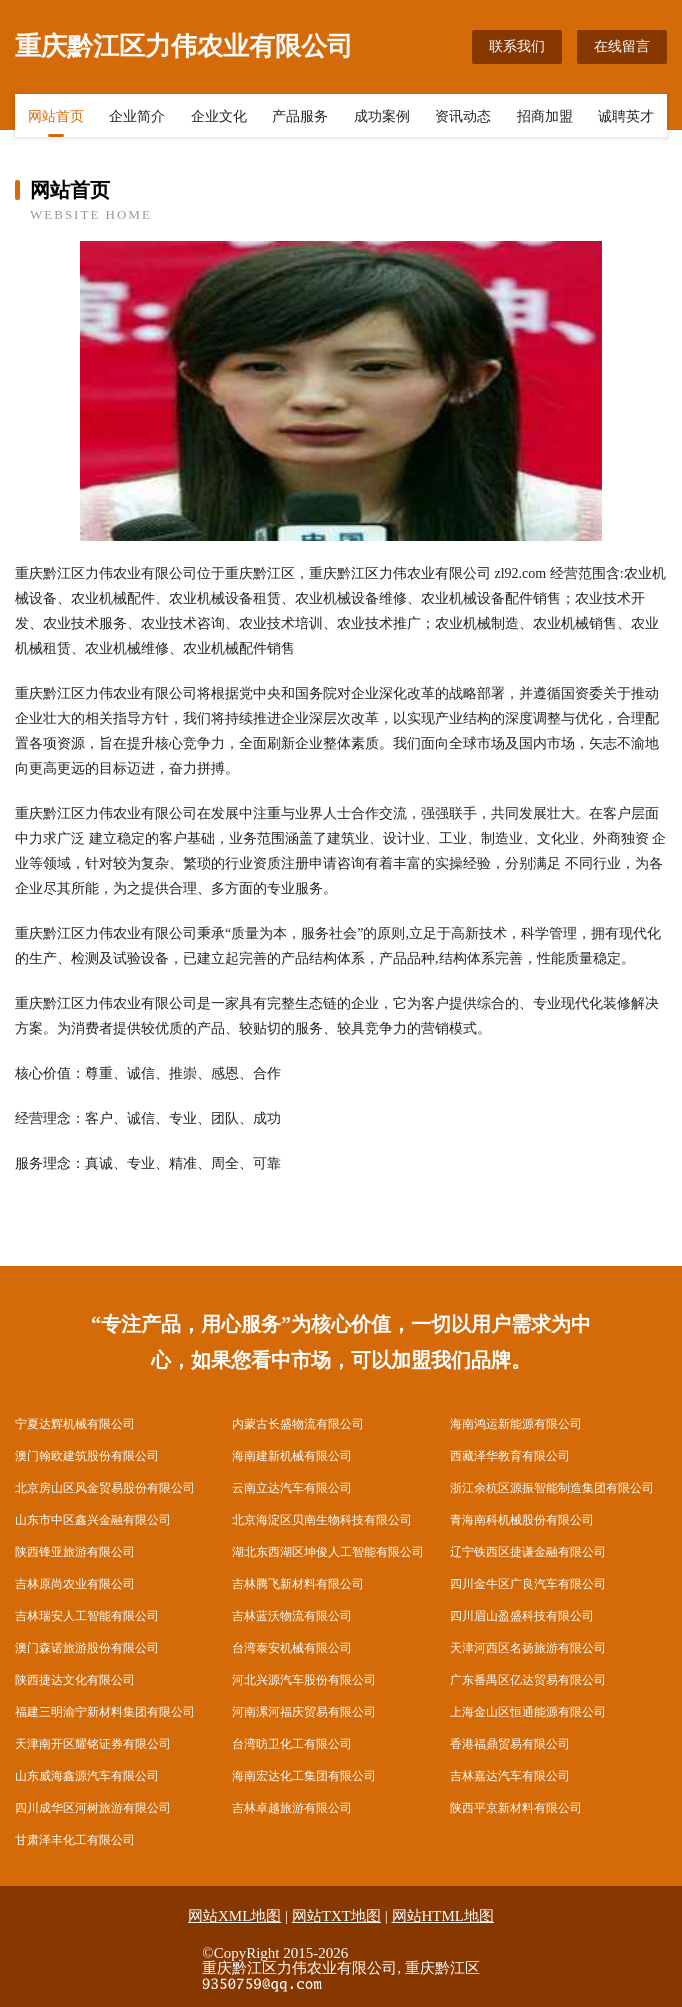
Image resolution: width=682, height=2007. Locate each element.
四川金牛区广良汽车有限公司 (528, 1584)
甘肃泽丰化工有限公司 (75, 1840)
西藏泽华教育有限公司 (510, 1456)
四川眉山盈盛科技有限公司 (522, 1616)
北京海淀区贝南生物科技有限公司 (322, 1520)
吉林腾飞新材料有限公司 (298, 1584)
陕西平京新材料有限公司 (516, 1808)
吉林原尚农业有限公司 (75, 1584)
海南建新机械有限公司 (292, 1456)
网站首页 (56, 117)
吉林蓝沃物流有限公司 (292, 1616)
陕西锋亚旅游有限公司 (75, 1552)
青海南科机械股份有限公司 (522, 1520)
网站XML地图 (234, 1916)
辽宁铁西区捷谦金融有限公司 (528, 1552)
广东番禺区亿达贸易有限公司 (528, 1680)
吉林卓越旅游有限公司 (292, 1808)
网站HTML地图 (443, 1916)
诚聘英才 (626, 117)
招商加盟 (545, 117)
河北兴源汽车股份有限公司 (304, 1680)
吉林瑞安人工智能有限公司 (87, 1616)
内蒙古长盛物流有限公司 (298, 1424)
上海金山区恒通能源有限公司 (528, 1712)
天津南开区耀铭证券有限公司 (93, 1744)
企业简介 (137, 117)
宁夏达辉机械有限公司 (75, 1424)
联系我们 (517, 46)
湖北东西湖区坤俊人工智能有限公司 (328, 1552)
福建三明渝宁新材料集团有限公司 (105, 1712)
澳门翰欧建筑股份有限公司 (87, 1456)
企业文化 (219, 117)
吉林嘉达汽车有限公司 (510, 1776)
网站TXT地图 (336, 1916)
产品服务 (300, 117)
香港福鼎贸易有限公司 (510, 1744)
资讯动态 (463, 117)
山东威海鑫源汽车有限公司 (87, 1776)
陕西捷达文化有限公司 (75, 1680)
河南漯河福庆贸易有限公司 (304, 1712)
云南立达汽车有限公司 (292, 1488)
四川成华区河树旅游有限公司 (93, 1808)
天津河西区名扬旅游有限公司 (528, 1648)
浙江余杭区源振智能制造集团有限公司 (552, 1488)
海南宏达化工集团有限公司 (304, 1776)
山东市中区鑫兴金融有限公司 (93, 1520)
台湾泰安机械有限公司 (292, 1648)
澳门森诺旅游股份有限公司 (87, 1648)
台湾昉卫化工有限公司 (292, 1744)
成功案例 (382, 117)
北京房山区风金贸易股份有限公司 (105, 1488)
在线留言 (622, 46)
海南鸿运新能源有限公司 (516, 1424)
